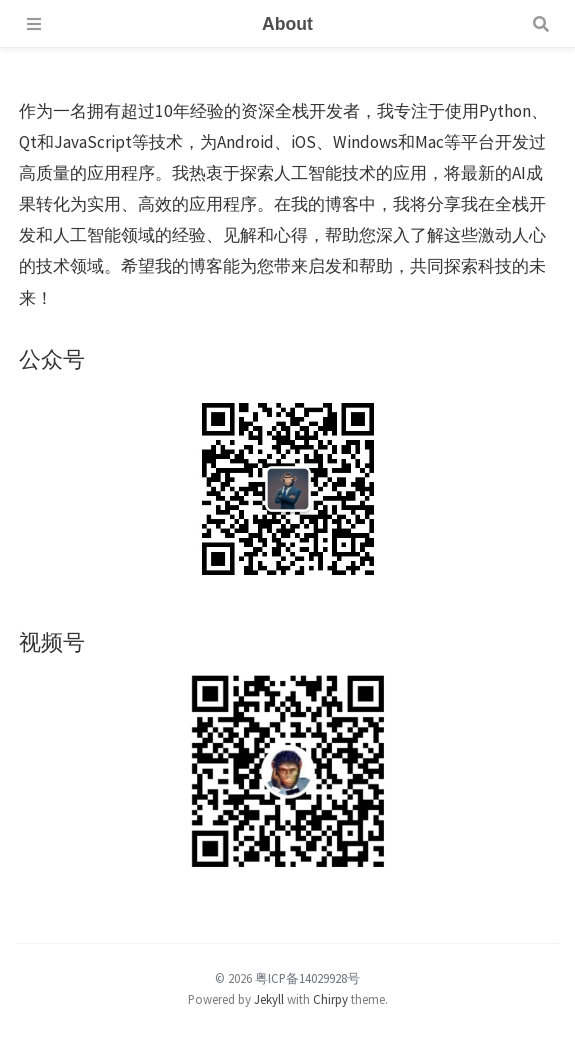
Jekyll (269, 999)
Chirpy (330, 999)
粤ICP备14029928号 (307, 978)
